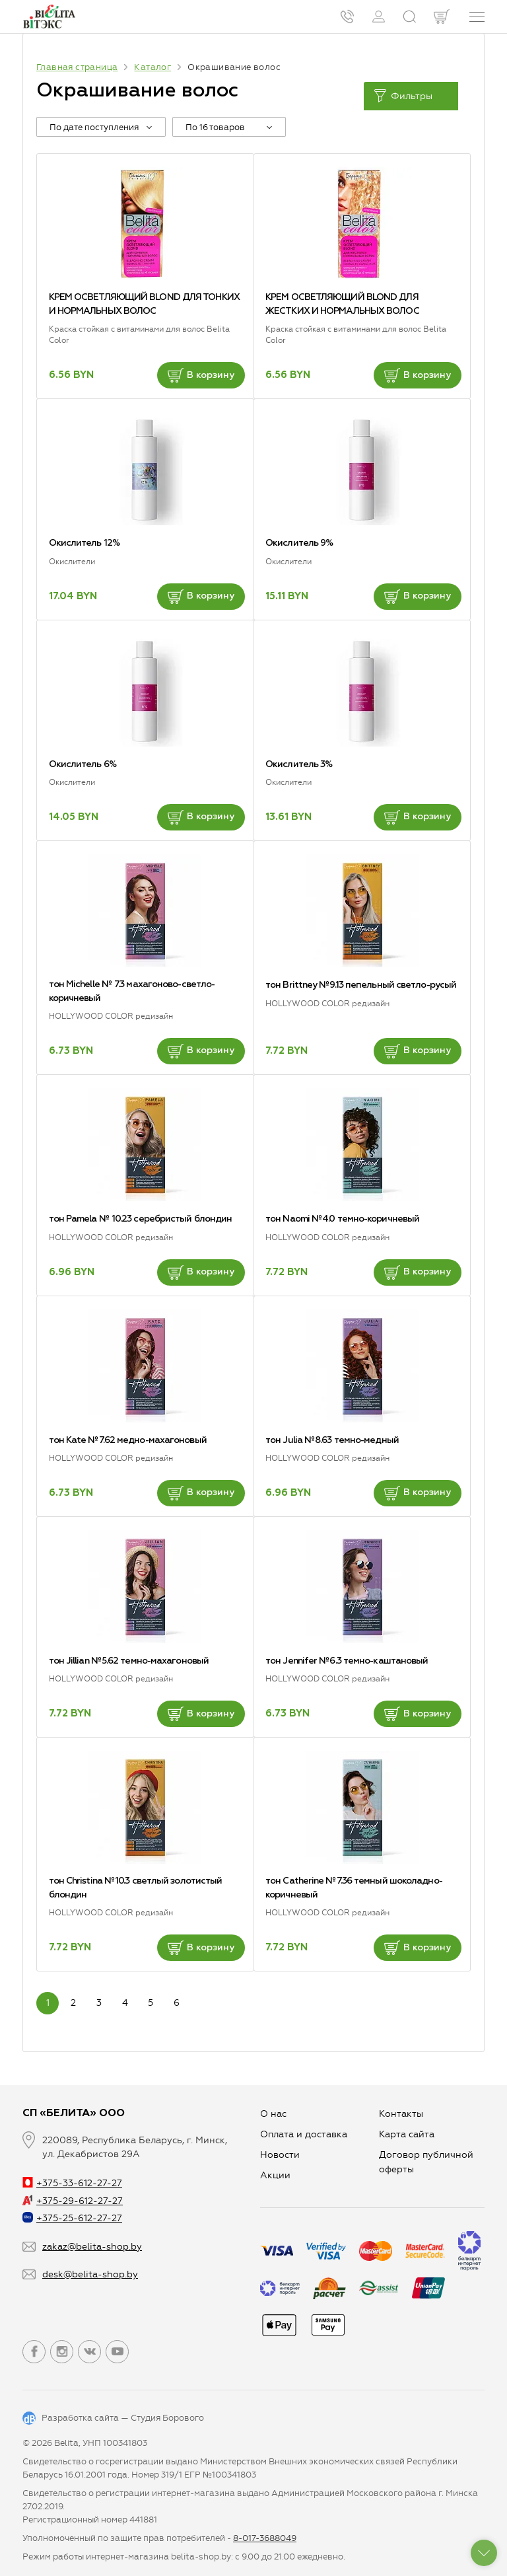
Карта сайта (406, 2134)
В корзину (201, 375)
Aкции (275, 2175)
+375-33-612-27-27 (72, 2183)
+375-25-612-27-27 (72, 2218)
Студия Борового (167, 2418)
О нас (273, 2113)
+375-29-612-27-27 (72, 2201)
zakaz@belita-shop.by (92, 2246)
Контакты (401, 2113)
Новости (280, 2154)
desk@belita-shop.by (90, 2274)
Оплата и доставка (303, 2134)
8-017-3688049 (264, 2538)
